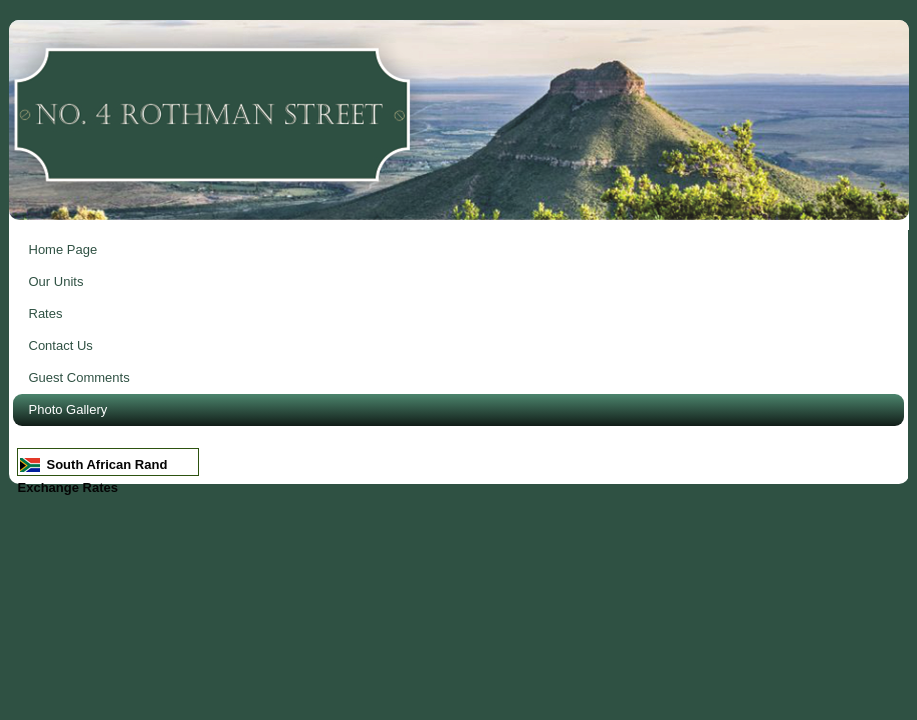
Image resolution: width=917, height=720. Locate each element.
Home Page (63, 249)
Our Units (56, 281)
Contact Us (61, 345)
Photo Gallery (68, 409)
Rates (46, 313)
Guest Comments (79, 377)
